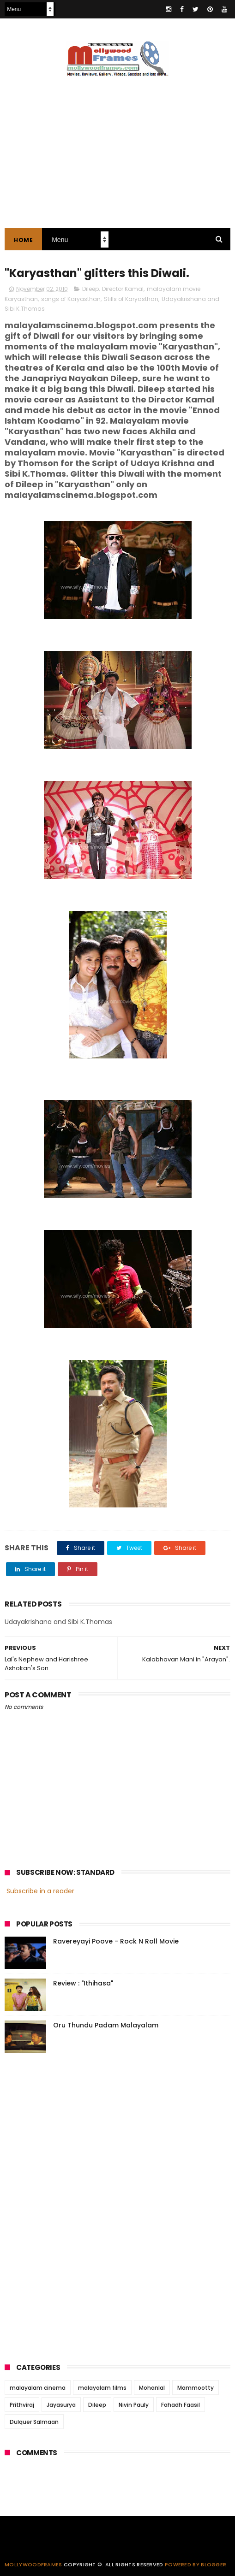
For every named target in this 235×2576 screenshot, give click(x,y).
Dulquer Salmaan (34, 2422)
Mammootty (195, 2388)
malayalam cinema (38, 2388)
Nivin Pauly (134, 2405)
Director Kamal (123, 289)
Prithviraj (22, 2405)
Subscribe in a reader (40, 1891)
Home (23, 240)
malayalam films (102, 2388)
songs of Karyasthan (71, 299)
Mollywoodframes (33, 2564)
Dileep (90, 289)
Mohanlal (152, 2388)
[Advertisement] (74, 2205)
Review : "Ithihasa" (83, 1983)
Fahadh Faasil (180, 2405)
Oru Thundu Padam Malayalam (105, 2025)
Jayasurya (61, 2405)
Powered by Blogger (195, 2564)
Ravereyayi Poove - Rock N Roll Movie (116, 1941)
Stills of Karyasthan (131, 299)
